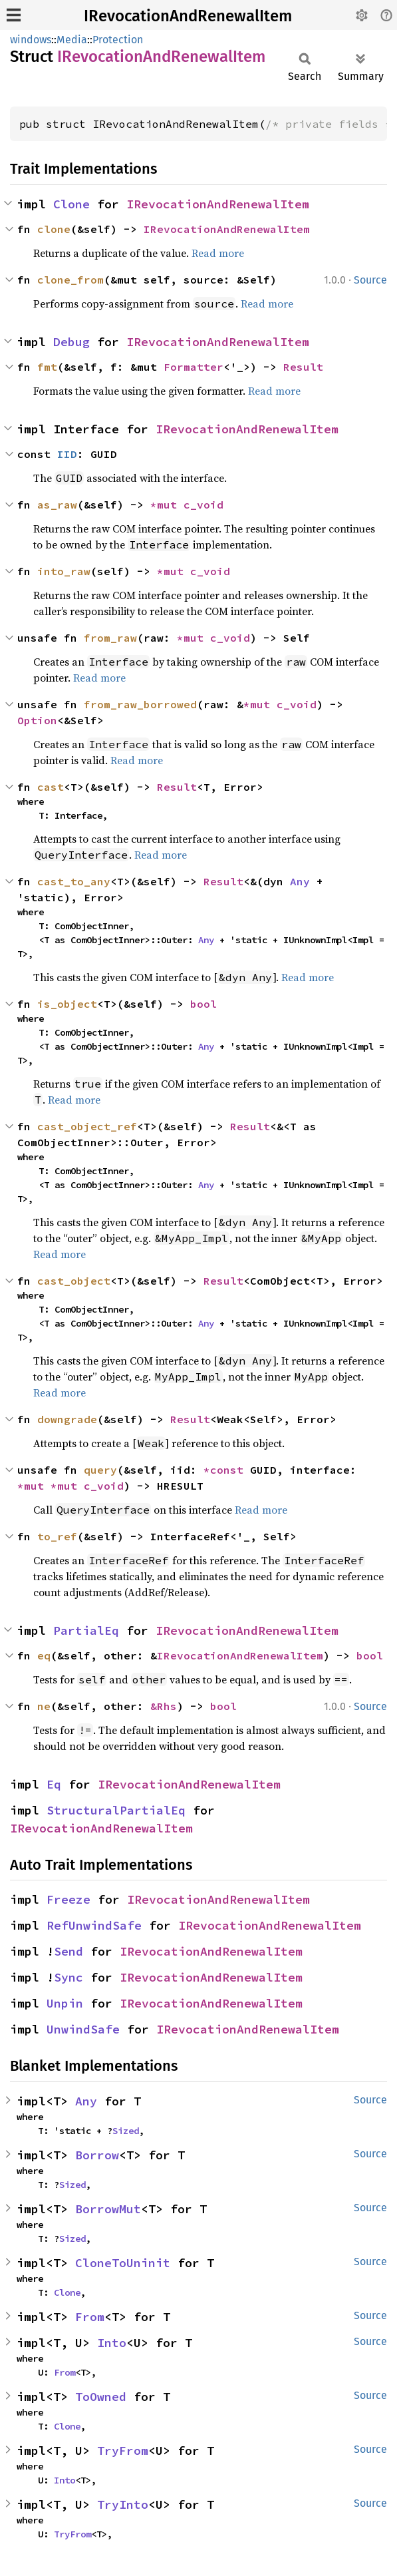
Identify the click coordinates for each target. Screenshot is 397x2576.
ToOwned (100, 2396)
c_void (203, 504)
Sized (125, 2131)
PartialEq (86, 1630)
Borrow (97, 2155)
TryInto (122, 2504)
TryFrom (122, 2450)
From (89, 2316)
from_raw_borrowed (140, 704)
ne (44, 1706)
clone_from (70, 279)
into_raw (63, 571)
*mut (167, 504)
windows (30, 39)
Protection (117, 39)
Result (303, 366)
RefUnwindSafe (94, 1925)
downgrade (67, 1419)
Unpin (65, 2003)
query (100, 1469)
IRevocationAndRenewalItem (188, 16)
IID (67, 454)
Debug (71, 341)
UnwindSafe (83, 2029)
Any (300, 881)
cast (50, 786)
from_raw (110, 637)
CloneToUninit (122, 2262)
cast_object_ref (87, 1126)
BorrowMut (108, 2209)
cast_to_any (73, 881)
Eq (54, 1784)
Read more (218, 253)
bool (203, 1003)
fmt (47, 366)
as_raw (57, 504)
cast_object (73, 1280)
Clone (71, 204)
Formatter (193, 366)
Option (37, 720)
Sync (68, 1977)
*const (226, 1469)
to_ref (57, 1536)
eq (44, 1655)
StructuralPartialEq (116, 1810)
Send (68, 1951)
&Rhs (163, 1706)
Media (72, 39)
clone (53, 229)
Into (111, 2342)
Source (370, 280)
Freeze (68, 1899)
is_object (67, 1003)
